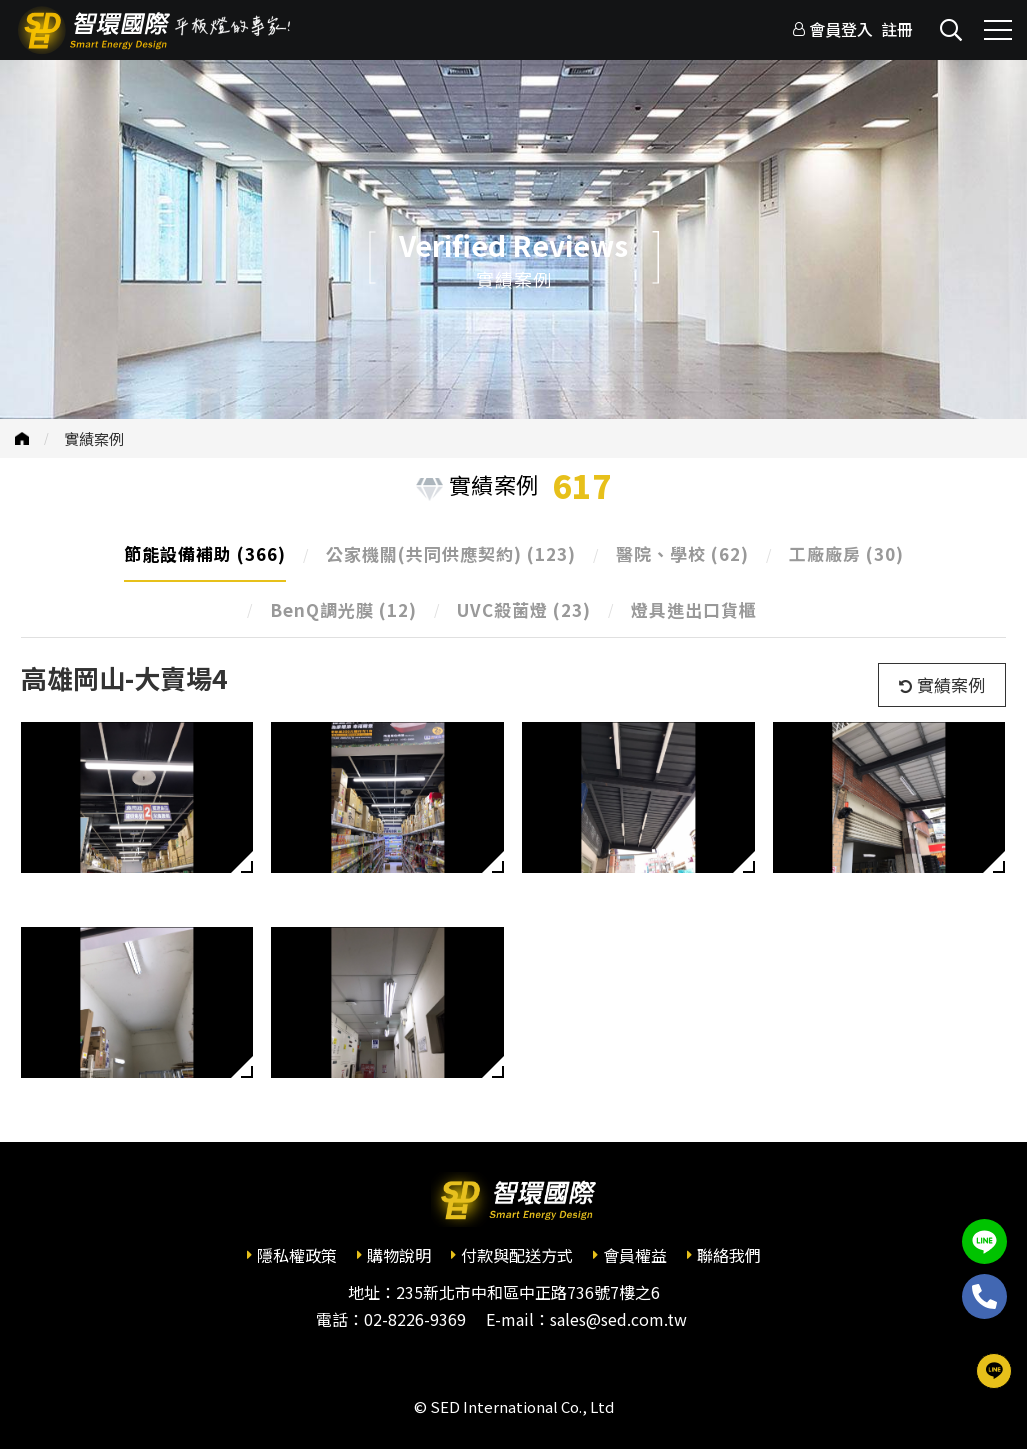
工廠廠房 (846, 553)
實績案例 (94, 438)
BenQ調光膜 (343, 609)
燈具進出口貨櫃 (694, 609)
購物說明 (399, 1255)
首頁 (22, 438)
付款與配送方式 (517, 1255)
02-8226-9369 (415, 1319)
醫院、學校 (682, 553)
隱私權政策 (297, 1255)
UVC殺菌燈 (524, 609)
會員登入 (841, 29)
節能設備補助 (205, 553)
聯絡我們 (729, 1255)
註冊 (897, 29)
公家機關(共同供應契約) (451, 553)
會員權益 (635, 1255)
